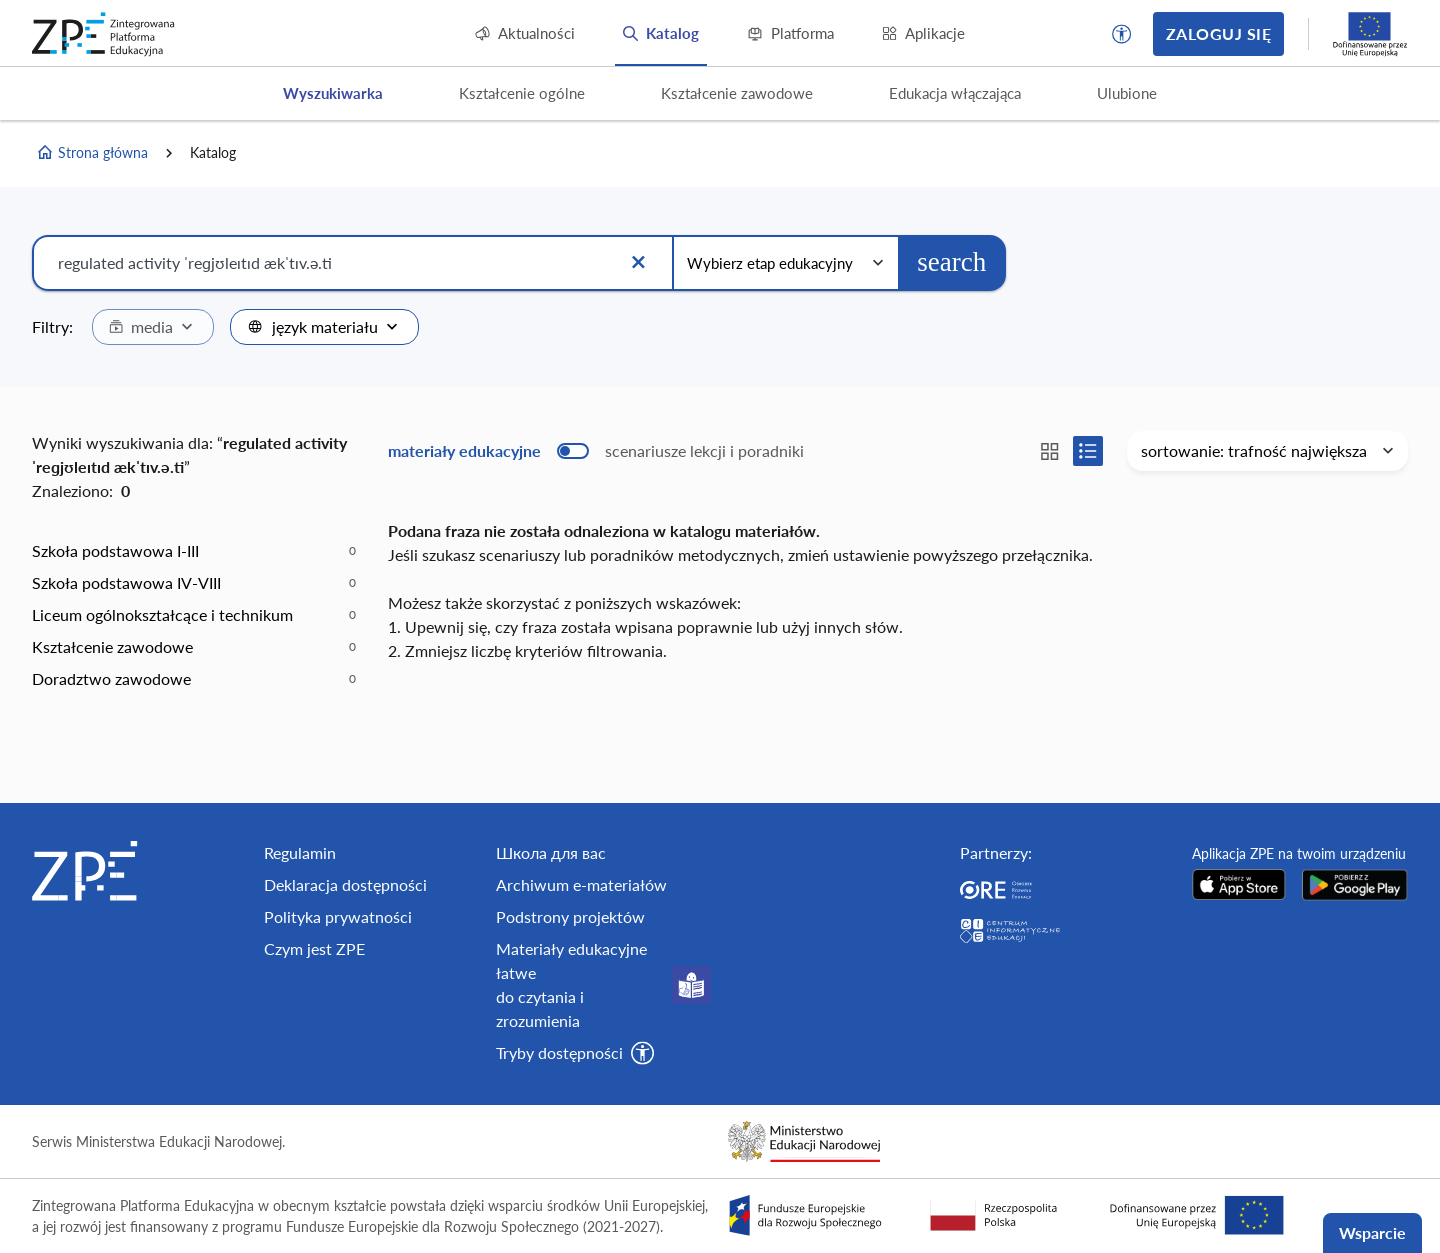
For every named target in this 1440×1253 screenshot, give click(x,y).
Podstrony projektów (570, 916)
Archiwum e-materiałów (581, 884)
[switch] (596, 451)
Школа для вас (551, 852)
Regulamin (300, 852)
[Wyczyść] (638, 263)
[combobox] (153, 327)
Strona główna (92, 153)
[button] (1122, 34)
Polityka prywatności (338, 916)
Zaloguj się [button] (1218, 33)
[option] (194, 551)
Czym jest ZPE (314, 948)
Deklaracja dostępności (345, 884)
